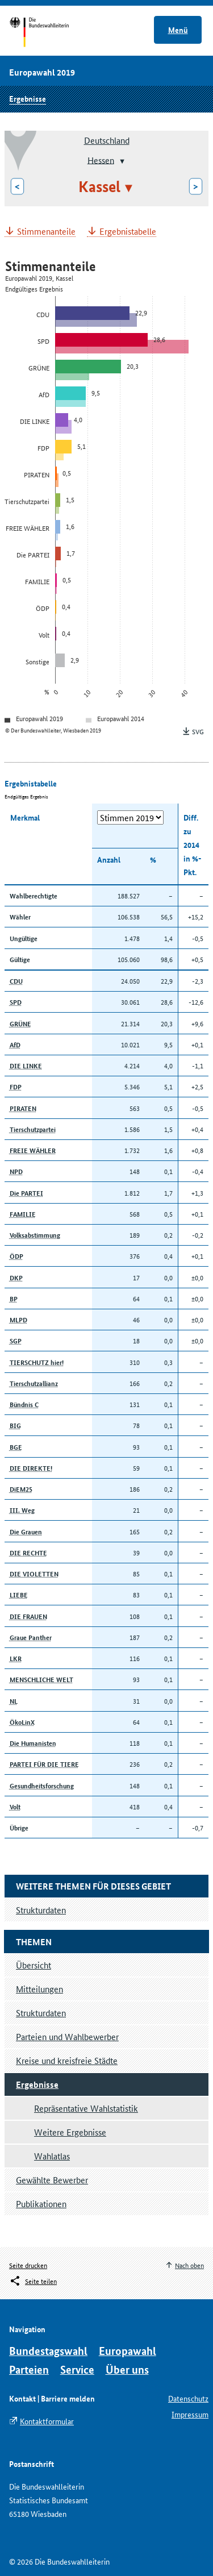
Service (77, 2369)
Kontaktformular (47, 2421)
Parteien (29, 2369)
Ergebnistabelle (127, 231)
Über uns (127, 2369)
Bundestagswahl (48, 2351)
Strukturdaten (41, 2013)
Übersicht (33, 1965)
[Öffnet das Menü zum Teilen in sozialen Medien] (33, 2281)
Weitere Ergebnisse (70, 2132)
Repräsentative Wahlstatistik (86, 2108)
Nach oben (189, 2264)
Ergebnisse (27, 98)
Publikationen (41, 2203)
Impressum (190, 2414)
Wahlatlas (52, 2156)
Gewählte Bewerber (52, 2180)
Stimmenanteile (46, 231)
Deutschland (107, 140)
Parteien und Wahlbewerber (67, 2036)
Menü (178, 29)
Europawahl (127, 2351)
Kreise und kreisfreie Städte (67, 2060)
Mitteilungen (39, 1989)
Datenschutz (188, 2398)
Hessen (100, 159)
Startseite (49, 33)
